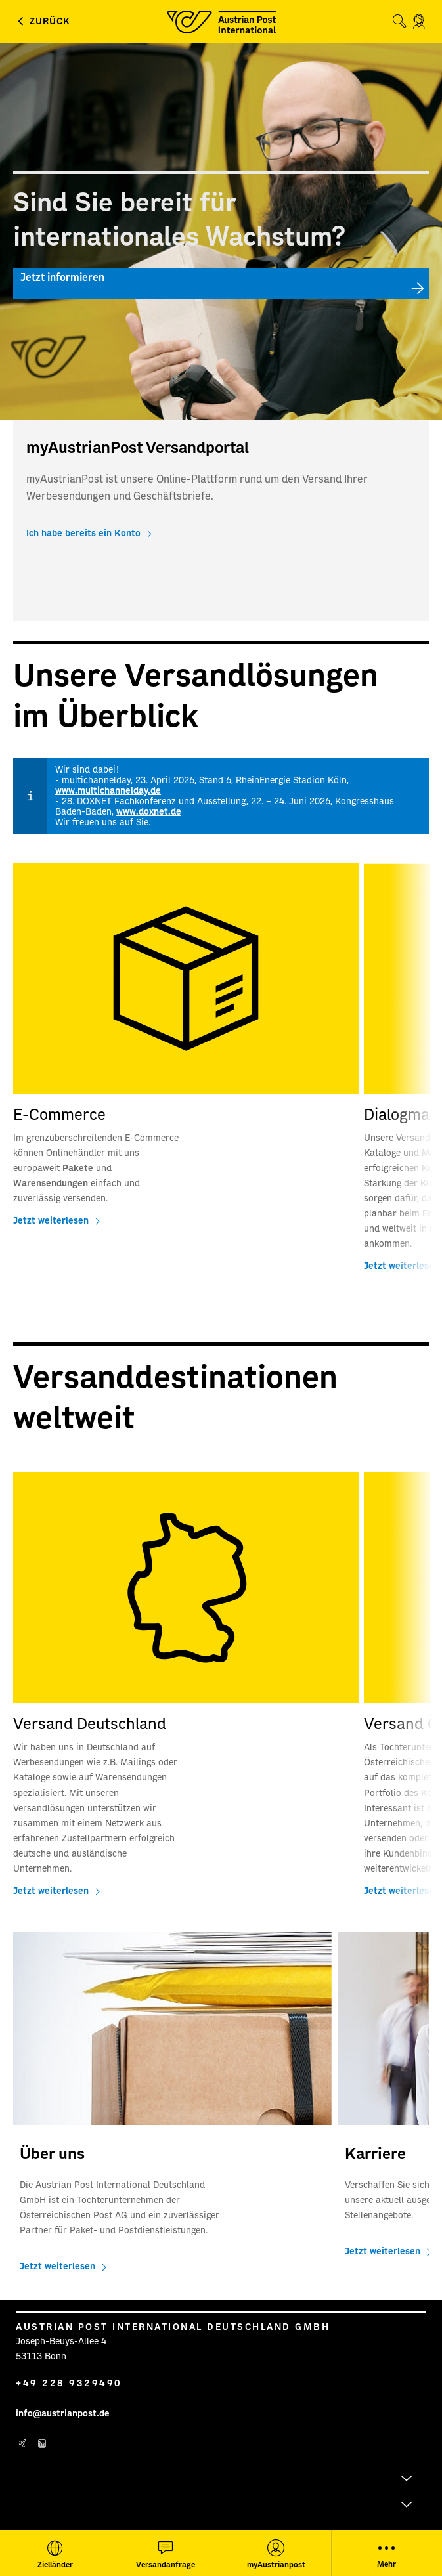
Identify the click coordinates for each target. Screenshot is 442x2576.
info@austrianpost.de (63, 2413)
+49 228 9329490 (69, 2383)
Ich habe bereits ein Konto (83, 533)
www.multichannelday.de (108, 791)
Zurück (50, 21)
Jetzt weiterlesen (51, 1221)
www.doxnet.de (148, 812)
